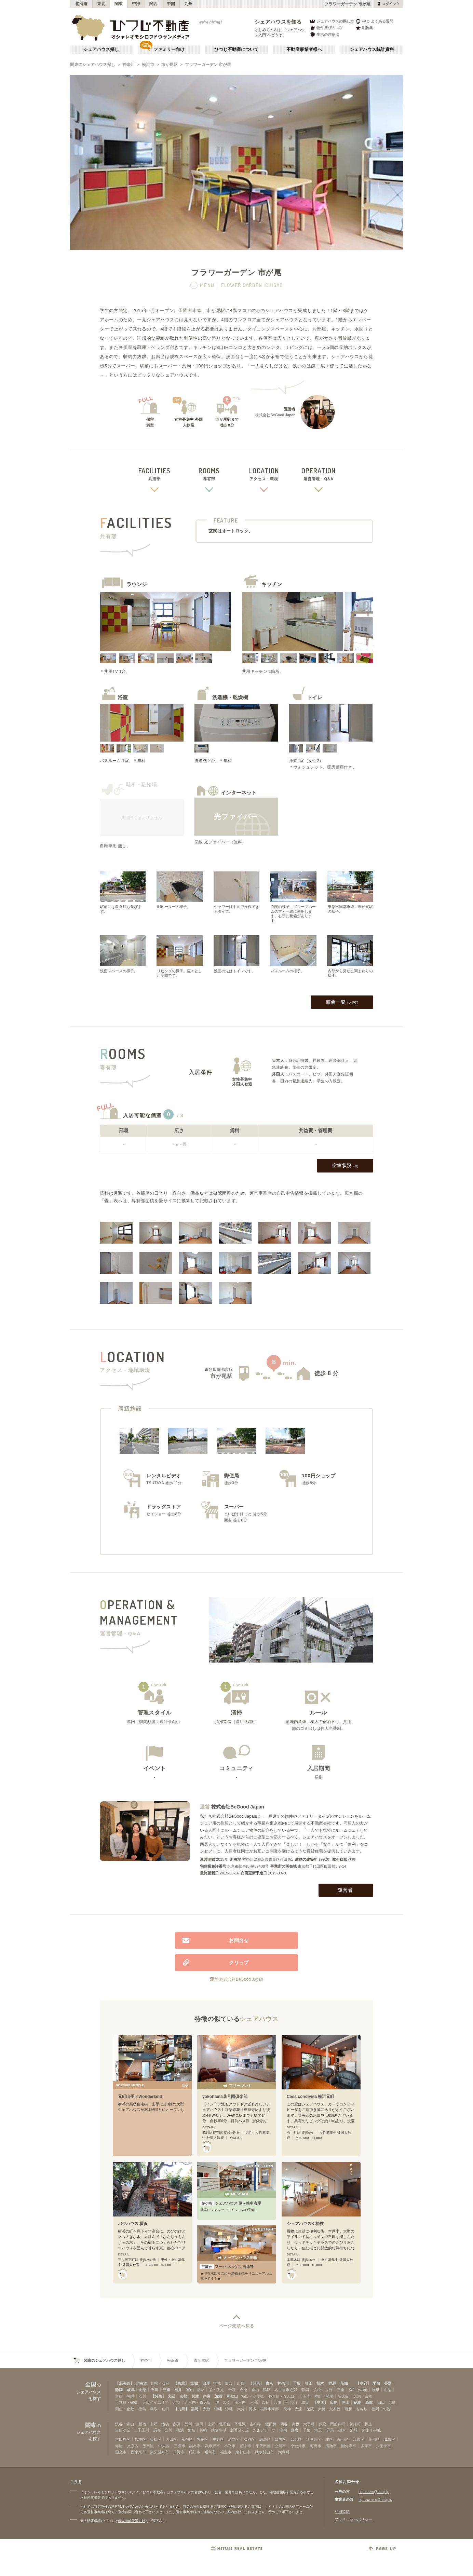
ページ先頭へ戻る (236, 2325)
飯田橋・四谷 (276, 2424)
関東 (118, 3)
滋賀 (218, 2396)
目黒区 (280, 2439)
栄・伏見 (216, 2390)
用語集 (364, 27)
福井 (178, 2390)
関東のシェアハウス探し (92, 64)
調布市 (195, 2446)
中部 (136, 3)
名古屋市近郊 (285, 2390)
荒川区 (374, 2439)
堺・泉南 (222, 2402)
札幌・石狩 (159, 2383)
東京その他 (371, 2430)
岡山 (345, 2402)
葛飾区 (389, 2439)
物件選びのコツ (326, 27)
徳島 (357, 2402)
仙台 (228, 2383)
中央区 (164, 2446)
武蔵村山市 (264, 2452)
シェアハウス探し (101, 49)
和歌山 (232, 2396)
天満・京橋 (362, 2396)
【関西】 (158, 2396)
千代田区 (263, 2446)
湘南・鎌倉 (289, 2430)
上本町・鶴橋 (126, 2402)
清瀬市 (331, 2446)
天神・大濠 (292, 2409)
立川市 (280, 2446)
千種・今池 (237, 2390)
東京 (269, 2383)
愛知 (376, 2383)
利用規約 (342, 2511)
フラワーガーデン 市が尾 (208, 64)
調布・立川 (162, 2430)
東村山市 (243, 2452)
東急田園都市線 (219, 1369)
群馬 (332, 2383)
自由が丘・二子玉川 (132, 2430)
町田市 (315, 2446)
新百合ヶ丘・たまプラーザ (252, 2430)
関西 (153, 3)
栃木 (320, 2383)
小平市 (229, 2446)
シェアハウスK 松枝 (305, 2223)
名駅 (201, 2390)
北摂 (176, 2402)
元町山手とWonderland (140, 2096)
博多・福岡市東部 (264, 2409)
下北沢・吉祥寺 (247, 2424)
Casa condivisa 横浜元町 (310, 2096)
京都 (183, 2396)
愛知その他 (358, 2390)
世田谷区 (122, 2439)
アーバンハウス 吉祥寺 (227, 2266)
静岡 (119, 2390)
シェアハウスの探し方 (331, 21)
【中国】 (320, 2402)
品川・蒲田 (194, 2424)
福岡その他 (380, 2409)
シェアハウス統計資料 (372, 49)
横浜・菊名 (185, 2430)
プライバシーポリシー (353, 2519)
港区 (119, 2446)
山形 (206, 2383)
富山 (190, 2390)
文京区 (132, 2446)
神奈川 (128, 64)
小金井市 (298, 2446)
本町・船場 (323, 2396)
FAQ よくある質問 (374, 21)
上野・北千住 (219, 2424)
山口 (381, 2402)
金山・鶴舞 (261, 2390)
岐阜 (131, 2390)
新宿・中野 (147, 2424)
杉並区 (140, 2439)
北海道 (81, 3)
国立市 (120, 2452)
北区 (329, 2439)
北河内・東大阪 (198, 2402)
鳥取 (369, 2402)
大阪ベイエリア (155, 2402)
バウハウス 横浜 (133, 2223)
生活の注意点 (324, 34)
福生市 (225, 2452)
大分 (206, 2409)
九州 (188, 3)
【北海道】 (124, 2383)
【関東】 (256, 2383)
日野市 (179, 2452)
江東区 (358, 2439)
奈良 (207, 2396)
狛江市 (194, 2452)
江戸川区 (313, 2439)
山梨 (142, 2390)
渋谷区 (249, 2439)
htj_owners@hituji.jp (375, 2499)
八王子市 (383, 2446)
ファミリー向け (169, 49)
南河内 (240, 2402)
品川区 (343, 2439)
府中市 (245, 2446)
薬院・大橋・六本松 (323, 2409)
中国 (171, 3)
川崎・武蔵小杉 (213, 2430)
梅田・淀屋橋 (252, 2396)
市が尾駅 (169, 64)
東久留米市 (159, 2452)
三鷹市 (179, 2446)
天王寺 (304, 2396)
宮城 (194, 2383)
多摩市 (366, 2446)
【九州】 (181, 2409)
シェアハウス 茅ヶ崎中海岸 (230, 2203)
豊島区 (202, 2439)
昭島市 (210, 2452)
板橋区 (155, 2439)
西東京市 (138, 2452)
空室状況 (345, 1166)
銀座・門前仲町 (332, 2424)
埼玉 (308, 2383)
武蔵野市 (212, 2446)
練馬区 (265, 2439)
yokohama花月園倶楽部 (224, 2096)
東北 (101, 3)
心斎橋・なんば (281, 2396)
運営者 (346, 1890)
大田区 (171, 2439)
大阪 (171, 2396)
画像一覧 (342, 1002)
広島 (333, 2402)
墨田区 (148, 2446)
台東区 (296, 2439)
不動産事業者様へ (304, 49)
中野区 (218, 2439)
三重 (166, 2390)
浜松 (317, 2390)
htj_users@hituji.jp (374, 2492)
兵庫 (195, 2396)
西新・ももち (355, 2409)
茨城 (344, 2383)
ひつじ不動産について (236, 49)
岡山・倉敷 (124, 2409)
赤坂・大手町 (303, 2424)
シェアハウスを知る (278, 22)
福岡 (194, 2409)
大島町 (283, 2452)
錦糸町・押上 (361, 2424)
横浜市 (148, 64)
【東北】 (181, 2383)
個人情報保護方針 (131, 2521)
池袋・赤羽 (170, 2424)
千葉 (296, 2383)
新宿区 (187, 2439)
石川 (154, 2390)
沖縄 (218, 2409)
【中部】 (363, 2383)
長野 (388, 2383)
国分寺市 (348, 2446)
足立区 (233, 2439)
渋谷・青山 (124, 2424)
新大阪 (343, 2396)
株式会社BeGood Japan (237, 1806)
